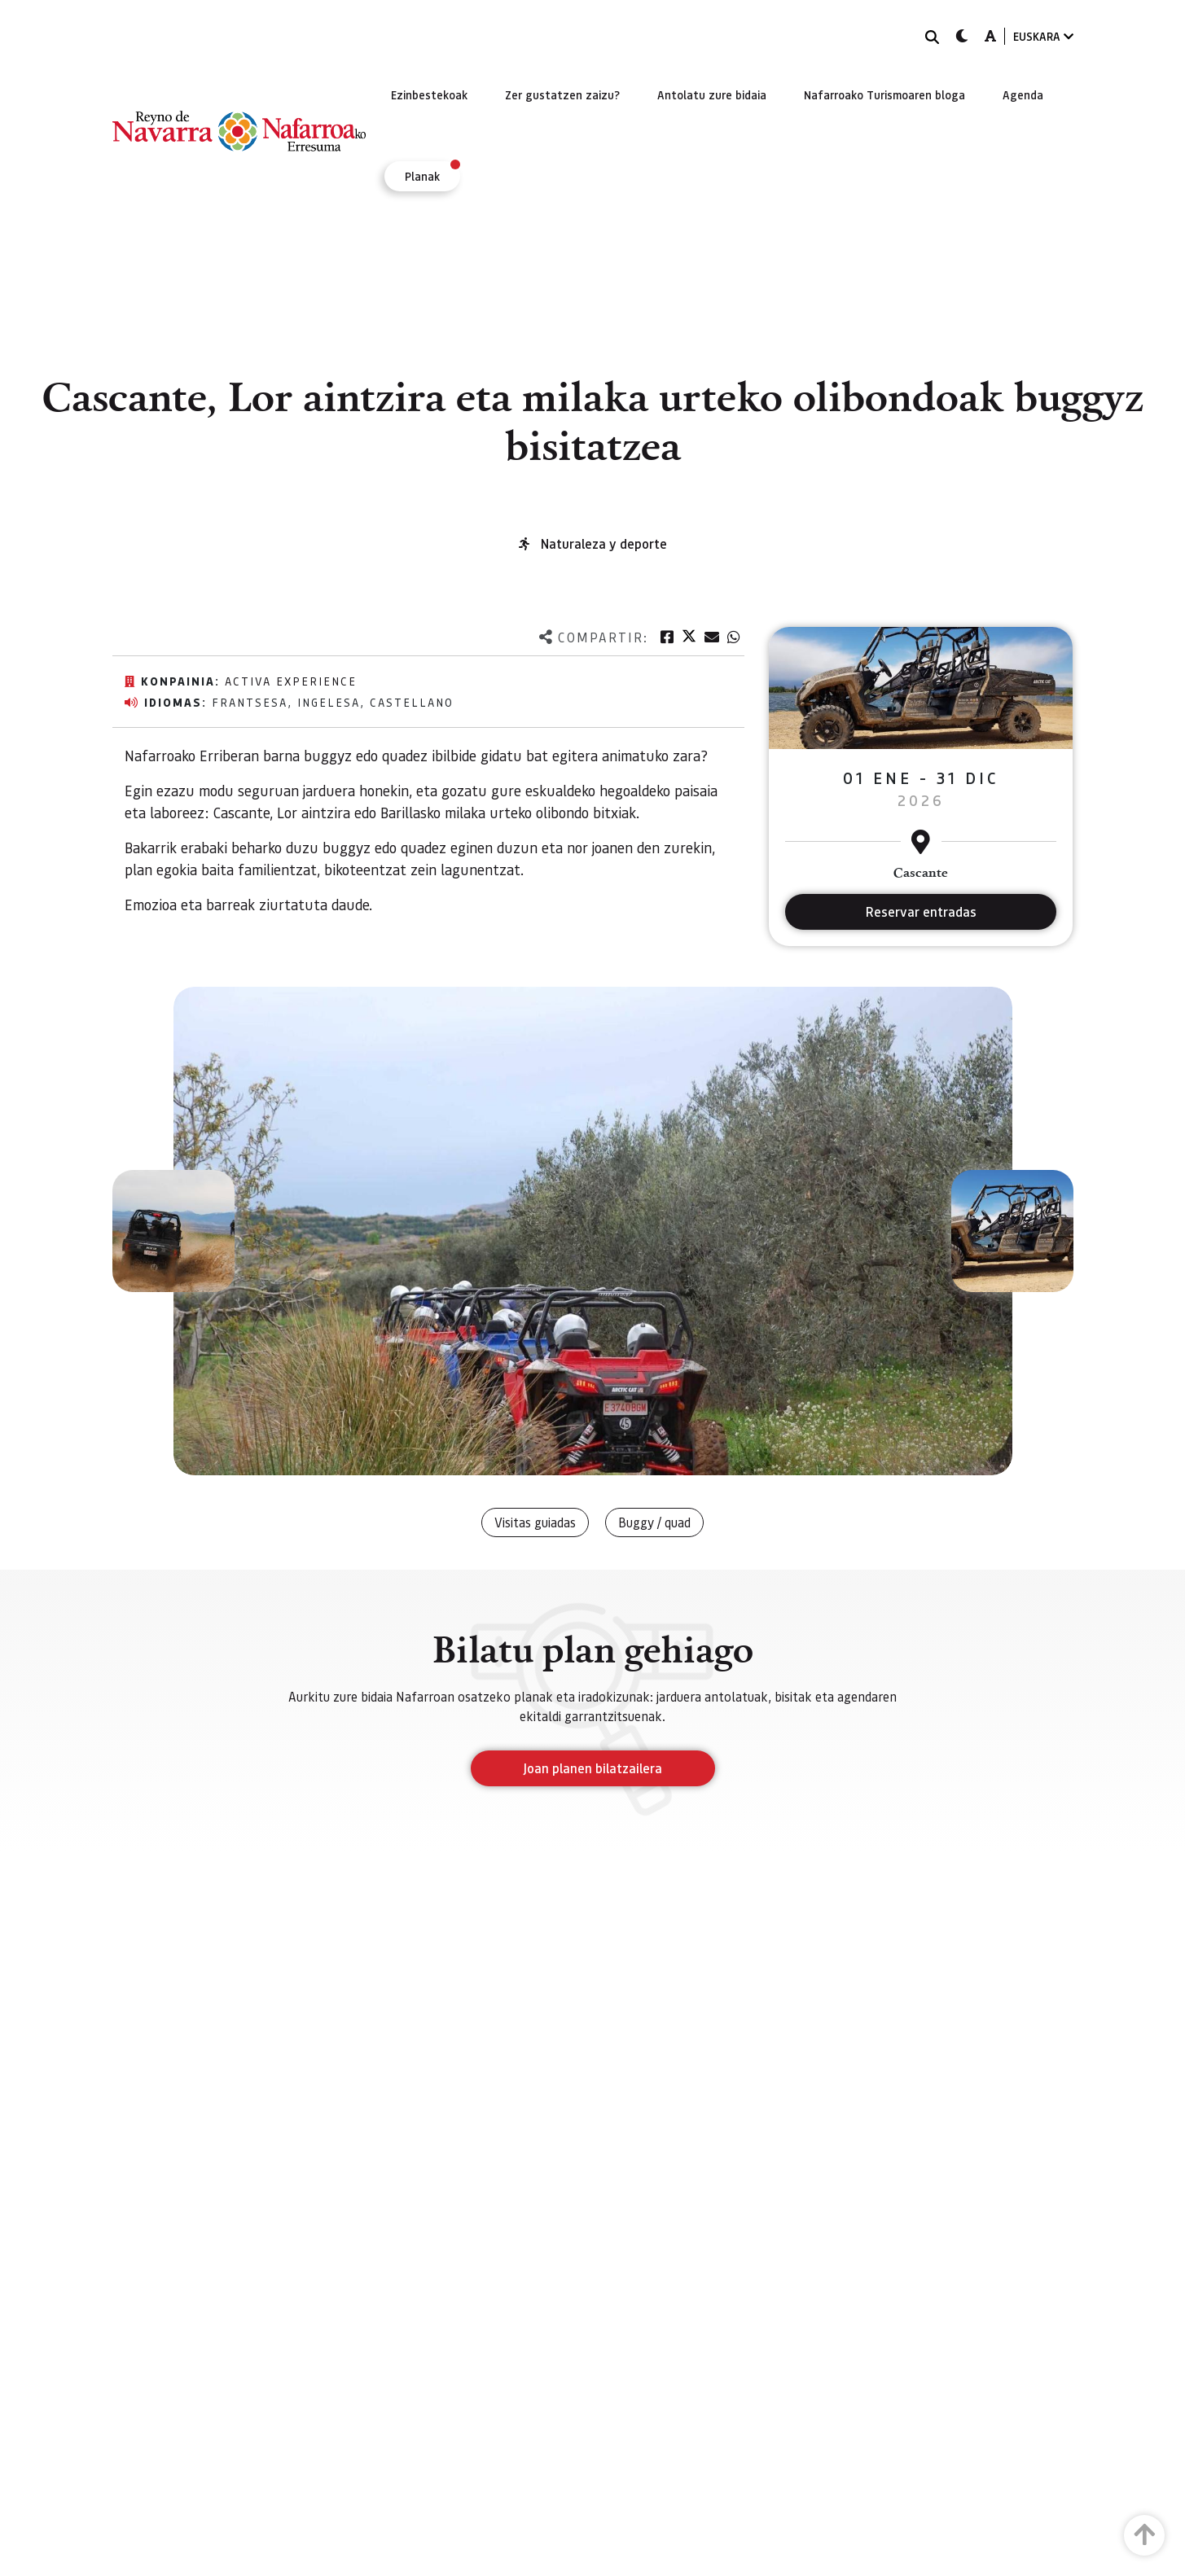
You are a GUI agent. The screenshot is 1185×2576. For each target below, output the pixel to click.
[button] (173, 1231)
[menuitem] (429, 94)
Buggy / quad (654, 1522)
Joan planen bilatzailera (592, 1767)
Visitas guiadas (535, 1522)
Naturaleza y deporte (604, 543)
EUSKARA (1043, 36)
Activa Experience (291, 680)
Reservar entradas (921, 911)
